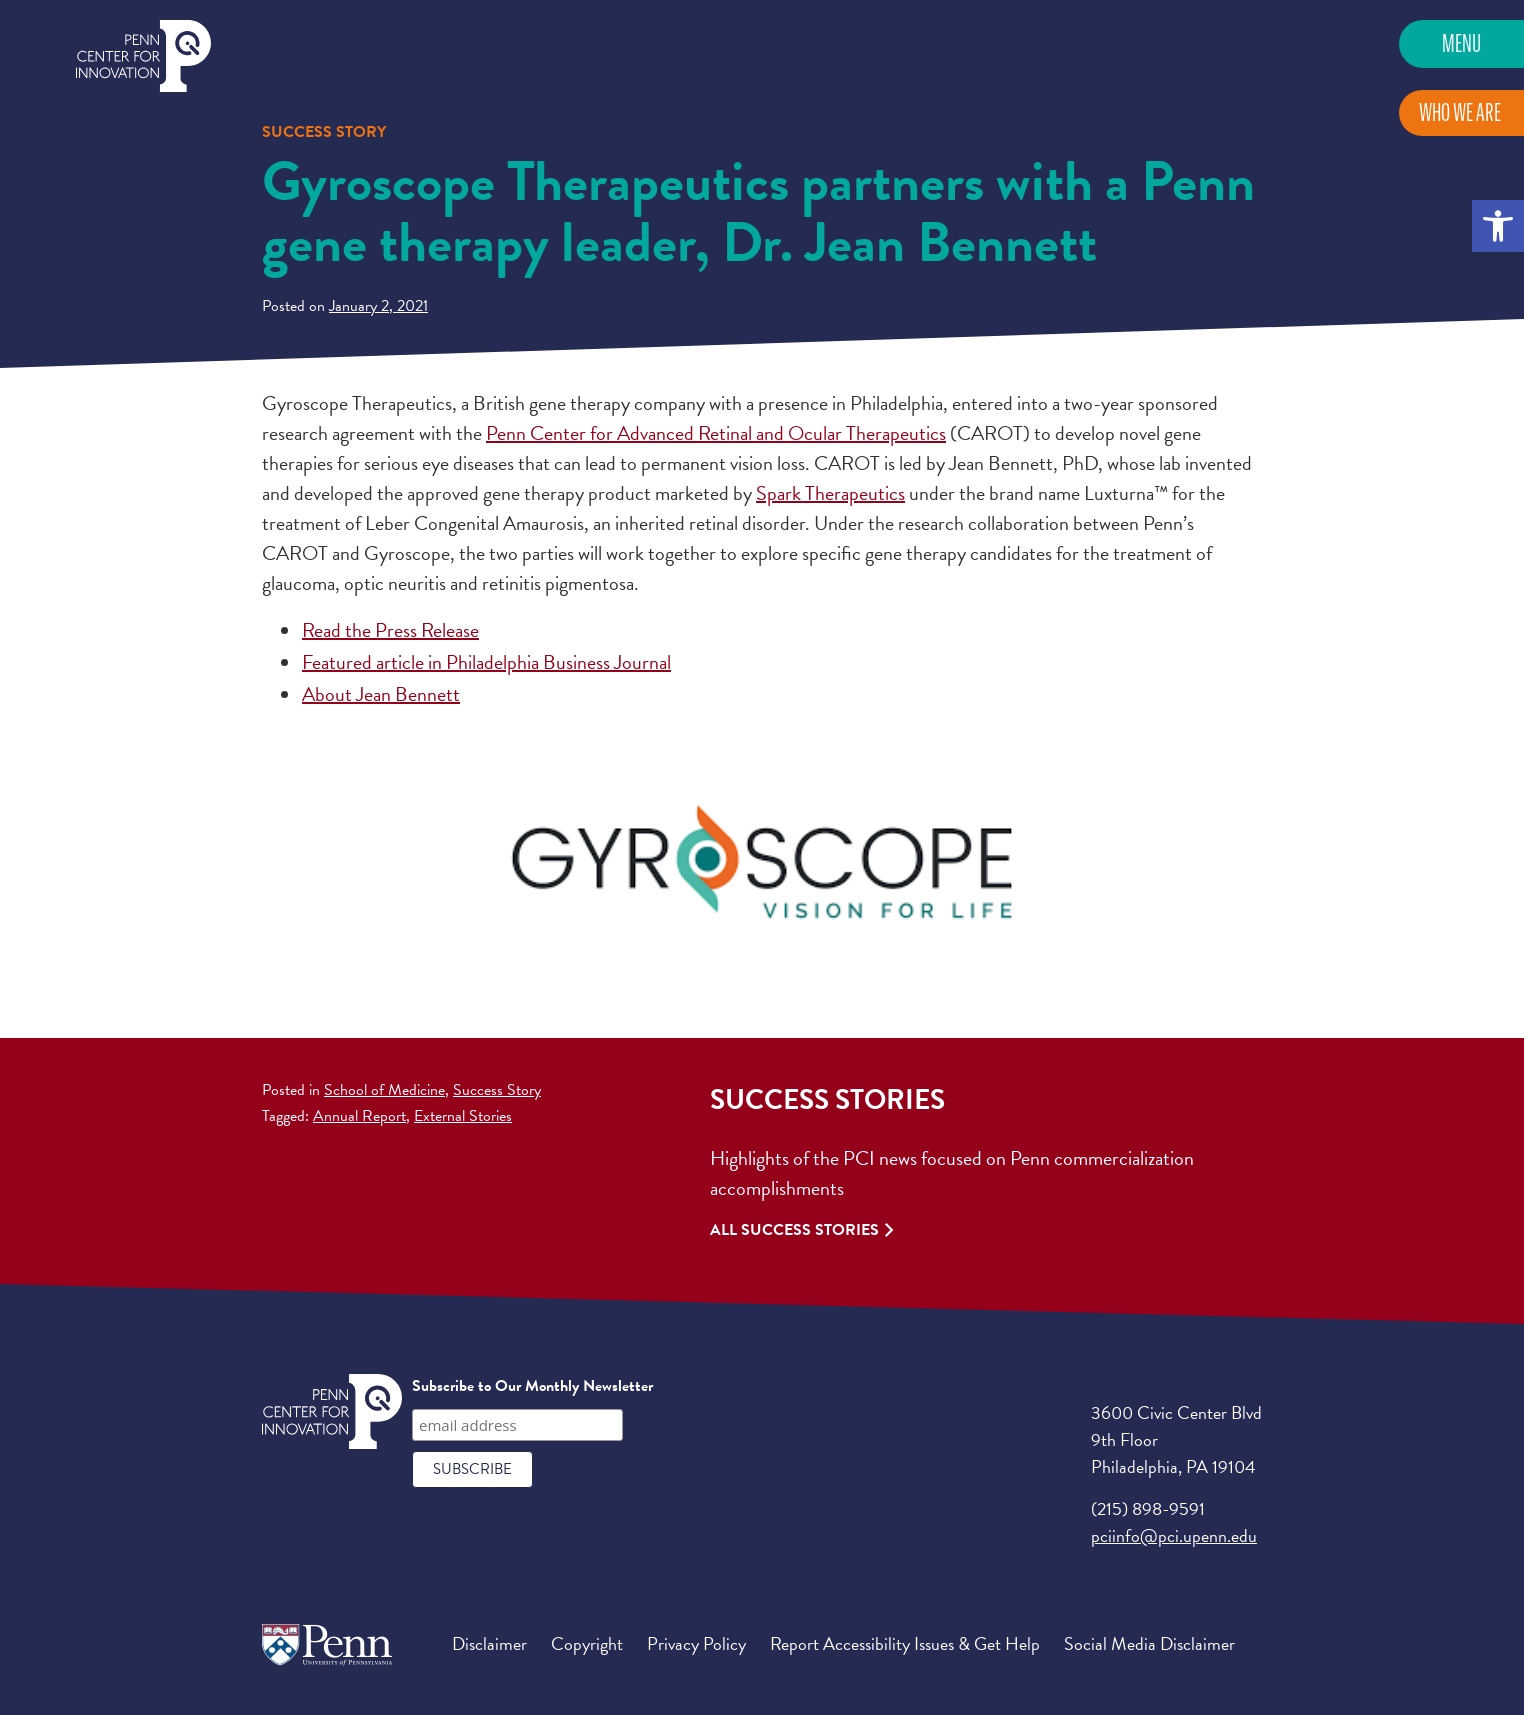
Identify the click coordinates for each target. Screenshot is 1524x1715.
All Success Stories (794, 1230)
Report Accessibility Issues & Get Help (905, 1643)
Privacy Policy (696, 1643)
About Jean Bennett (381, 694)
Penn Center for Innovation (143, 56)
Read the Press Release (390, 630)
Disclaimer (489, 1643)
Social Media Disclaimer (1149, 1643)
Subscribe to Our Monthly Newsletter (532, 1386)
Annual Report (359, 1116)
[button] (1498, 226)
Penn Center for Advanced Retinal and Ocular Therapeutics (716, 433)
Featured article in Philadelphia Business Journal (486, 662)
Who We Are (1460, 112)
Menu (1461, 43)
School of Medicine (384, 1090)
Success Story (497, 1090)
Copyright (587, 1643)
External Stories (463, 1116)
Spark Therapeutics (830, 493)
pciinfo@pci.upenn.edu (1174, 1535)
